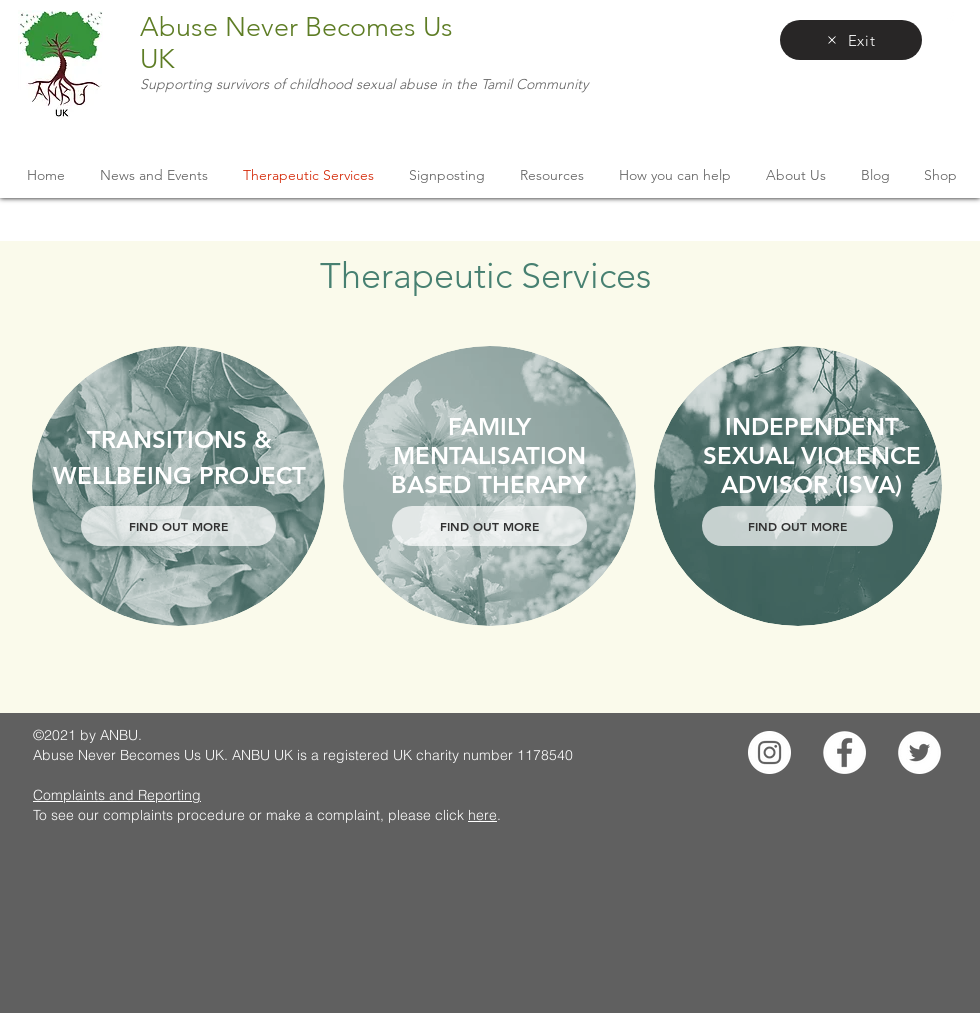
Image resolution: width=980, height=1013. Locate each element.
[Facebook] (844, 752)
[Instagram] (769, 752)
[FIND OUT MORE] (178, 526)
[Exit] (851, 40)
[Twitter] (919, 752)
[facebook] (950, 20)
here (482, 815)
